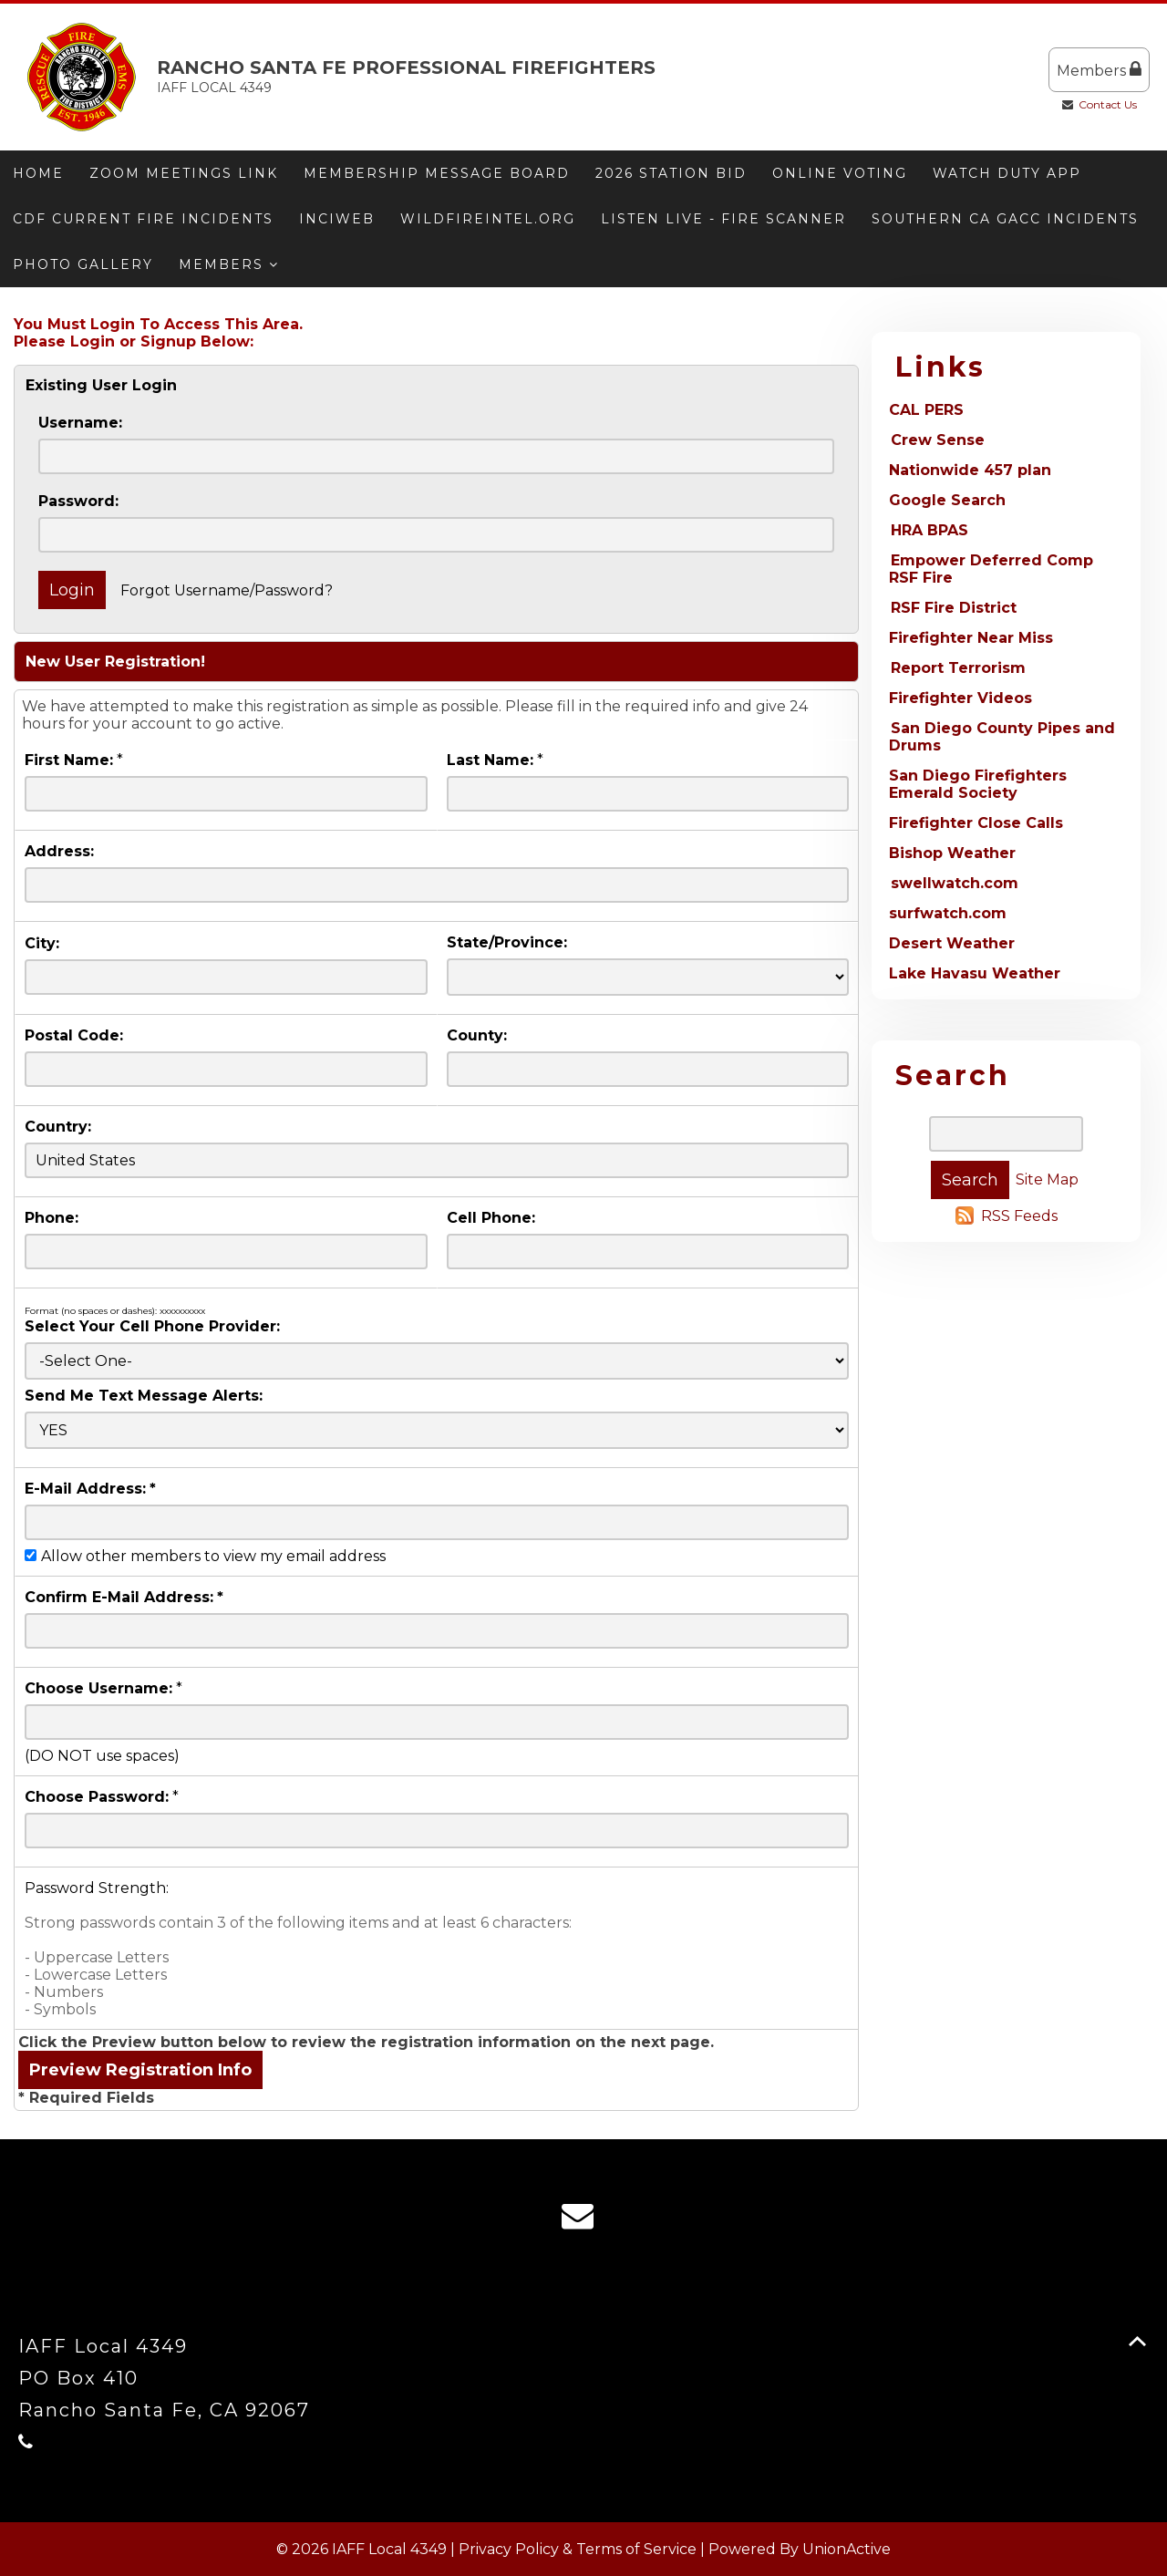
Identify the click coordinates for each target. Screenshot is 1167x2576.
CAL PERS (926, 410)
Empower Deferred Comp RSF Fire (991, 569)
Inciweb (337, 219)
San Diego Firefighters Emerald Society (978, 784)
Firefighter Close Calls (976, 823)
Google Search (947, 500)
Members (1099, 69)
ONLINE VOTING (839, 173)
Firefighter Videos (960, 698)
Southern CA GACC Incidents (1005, 219)
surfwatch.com (948, 913)
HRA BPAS (929, 530)
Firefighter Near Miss (971, 638)
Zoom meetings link (183, 173)
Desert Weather (952, 943)
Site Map (1047, 1179)
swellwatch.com (954, 883)
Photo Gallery (83, 264)
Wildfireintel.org (487, 219)
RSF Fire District (954, 607)
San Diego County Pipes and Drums (1002, 736)
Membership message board (437, 173)
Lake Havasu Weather (974, 973)
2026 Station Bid (671, 173)
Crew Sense (938, 440)
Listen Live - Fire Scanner (723, 219)
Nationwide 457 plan (970, 470)
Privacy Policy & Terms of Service (578, 2549)
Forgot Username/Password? (226, 590)
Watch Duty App (1007, 173)
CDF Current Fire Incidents (143, 219)
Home (38, 173)
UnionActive (846, 2549)
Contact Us (1108, 104)
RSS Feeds (1019, 1216)
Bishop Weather (952, 853)
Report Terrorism (958, 668)
